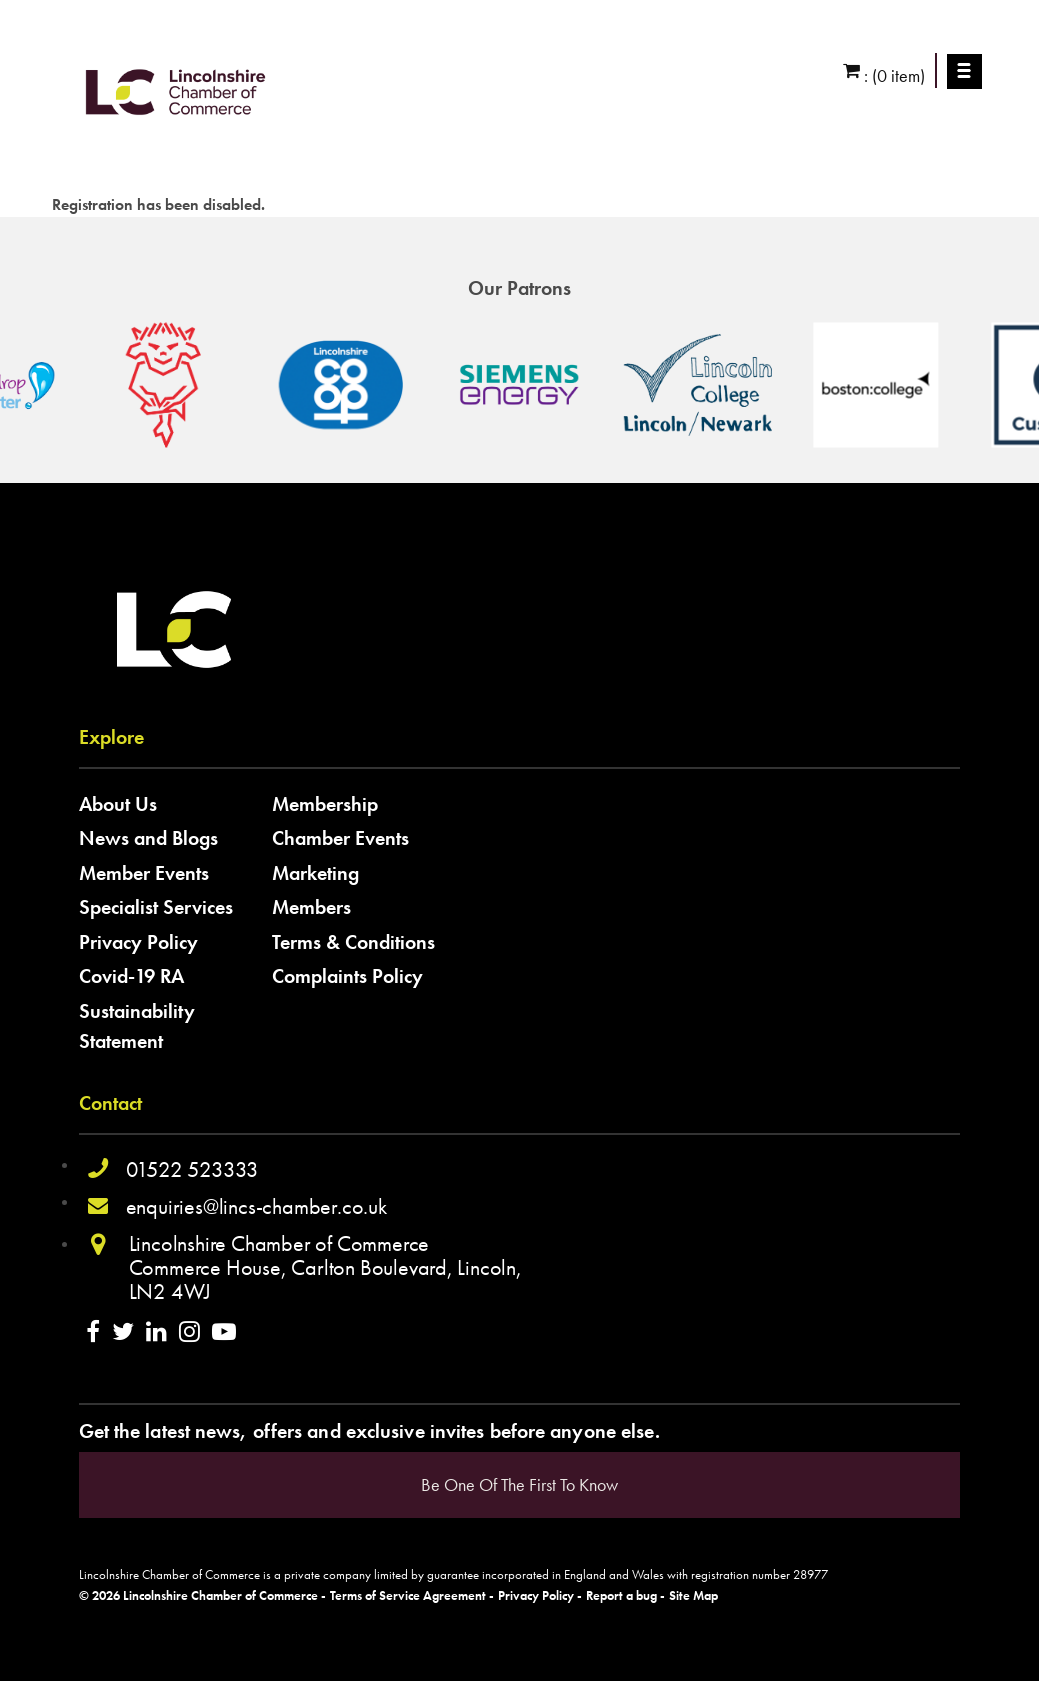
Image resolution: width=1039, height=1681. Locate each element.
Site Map (693, 1596)
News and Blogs (148, 838)
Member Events (144, 873)
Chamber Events (340, 838)
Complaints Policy (347, 976)
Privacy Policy (138, 942)
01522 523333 (193, 1169)
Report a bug (621, 1596)
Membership (325, 804)
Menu (964, 71)
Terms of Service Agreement (408, 1596)
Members (311, 907)
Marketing (315, 873)
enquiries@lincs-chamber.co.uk (256, 1206)
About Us (118, 804)
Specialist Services (156, 907)
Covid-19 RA (131, 976)
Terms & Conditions (353, 942)
